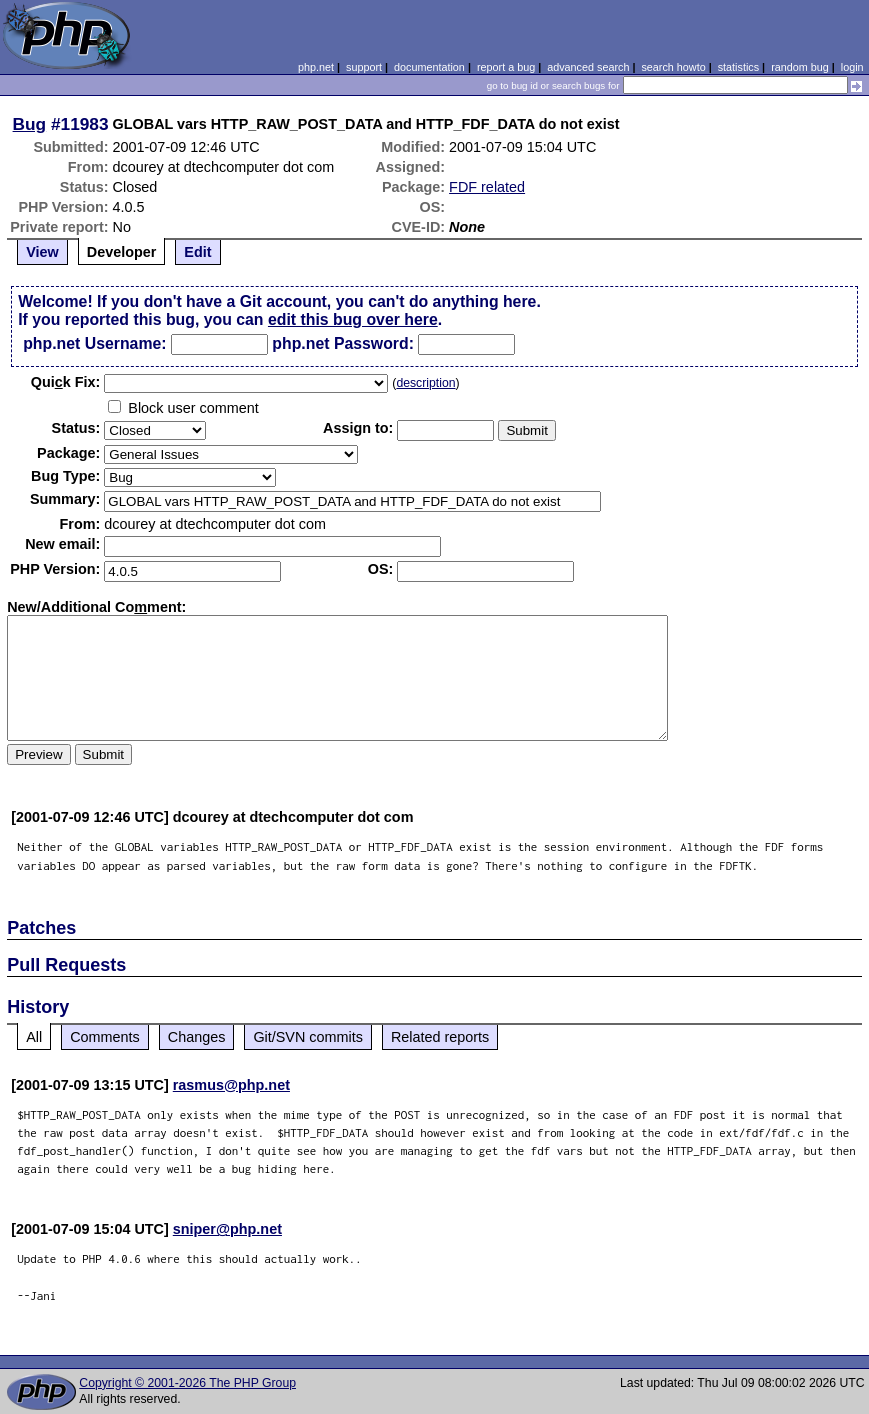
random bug (800, 67)
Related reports (440, 1037)
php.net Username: (94, 343)
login (852, 67)
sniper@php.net (227, 1229)
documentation (429, 67)
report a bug (506, 67)
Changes (197, 1037)
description (425, 383)
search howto (673, 67)
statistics (738, 67)
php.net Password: (343, 343)
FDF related (487, 187)
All (34, 1037)
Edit (197, 252)
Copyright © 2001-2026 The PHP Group (187, 1383)
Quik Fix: (66, 382)
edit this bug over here (353, 319)
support (364, 67)
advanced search (588, 67)
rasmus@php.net (231, 1085)
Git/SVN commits (308, 1037)
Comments (105, 1037)
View (42, 252)
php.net (316, 67)
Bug (30, 124)
